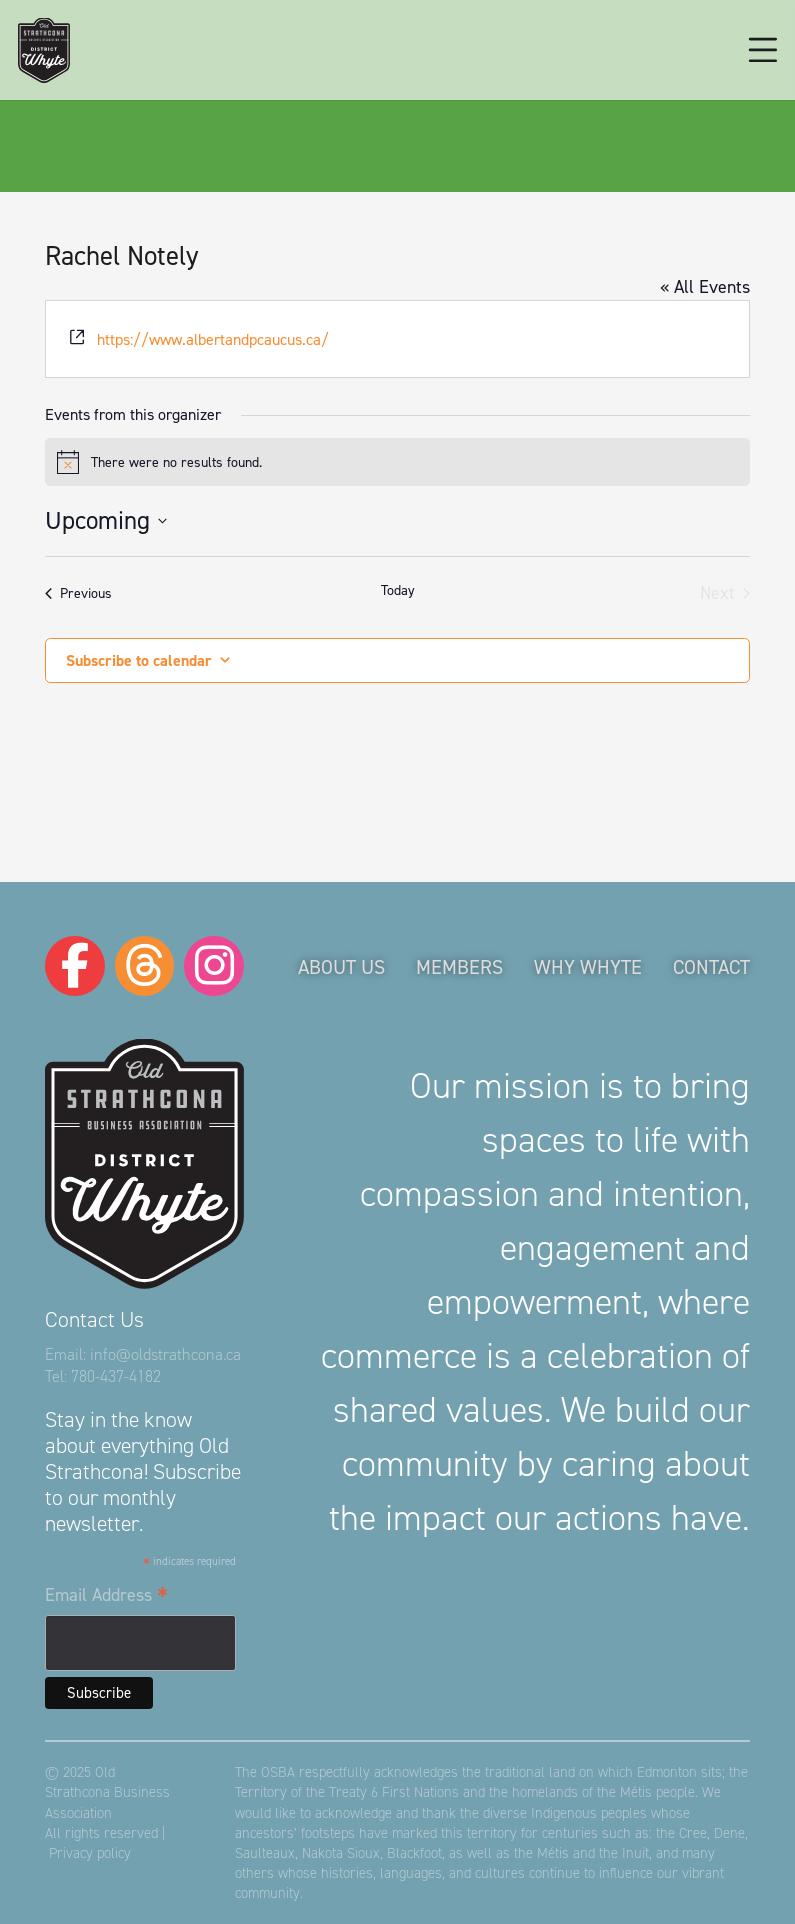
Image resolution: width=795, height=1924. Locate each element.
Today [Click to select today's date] (398, 590)
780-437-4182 (116, 1376)
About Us (341, 967)
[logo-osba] (44, 50)
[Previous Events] (78, 593)
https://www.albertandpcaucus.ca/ (213, 339)
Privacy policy (90, 1853)
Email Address (106, 1596)
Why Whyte (588, 967)
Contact (711, 967)
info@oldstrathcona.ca (165, 1354)
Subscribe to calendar (139, 660)
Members (459, 967)
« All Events (705, 287)
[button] (763, 50)
